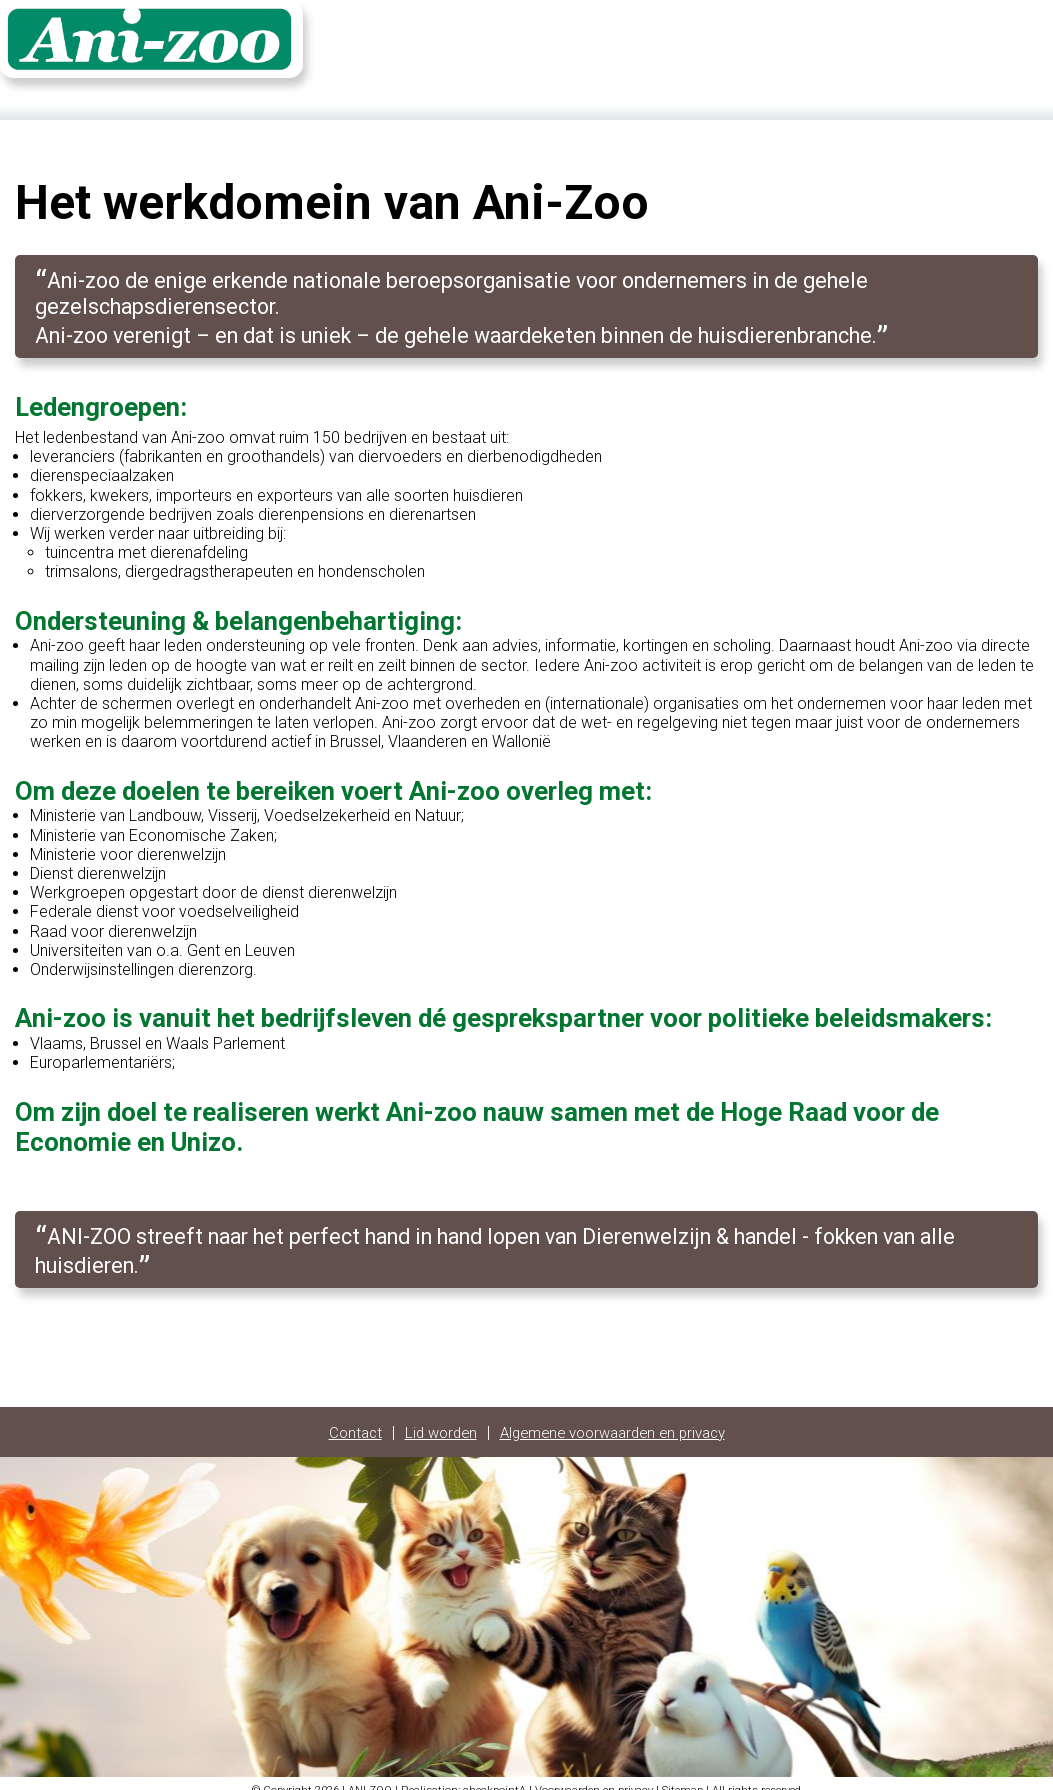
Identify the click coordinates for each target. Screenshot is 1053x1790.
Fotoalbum (909, 47)
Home (762, 47)
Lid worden (432, 1420)
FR (1029, 47)
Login (982, 47)
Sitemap (682, 1777)
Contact (828, 47)
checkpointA (494, 1777)
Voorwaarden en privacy (594, 1777)
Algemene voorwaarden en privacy (616, 1420)
